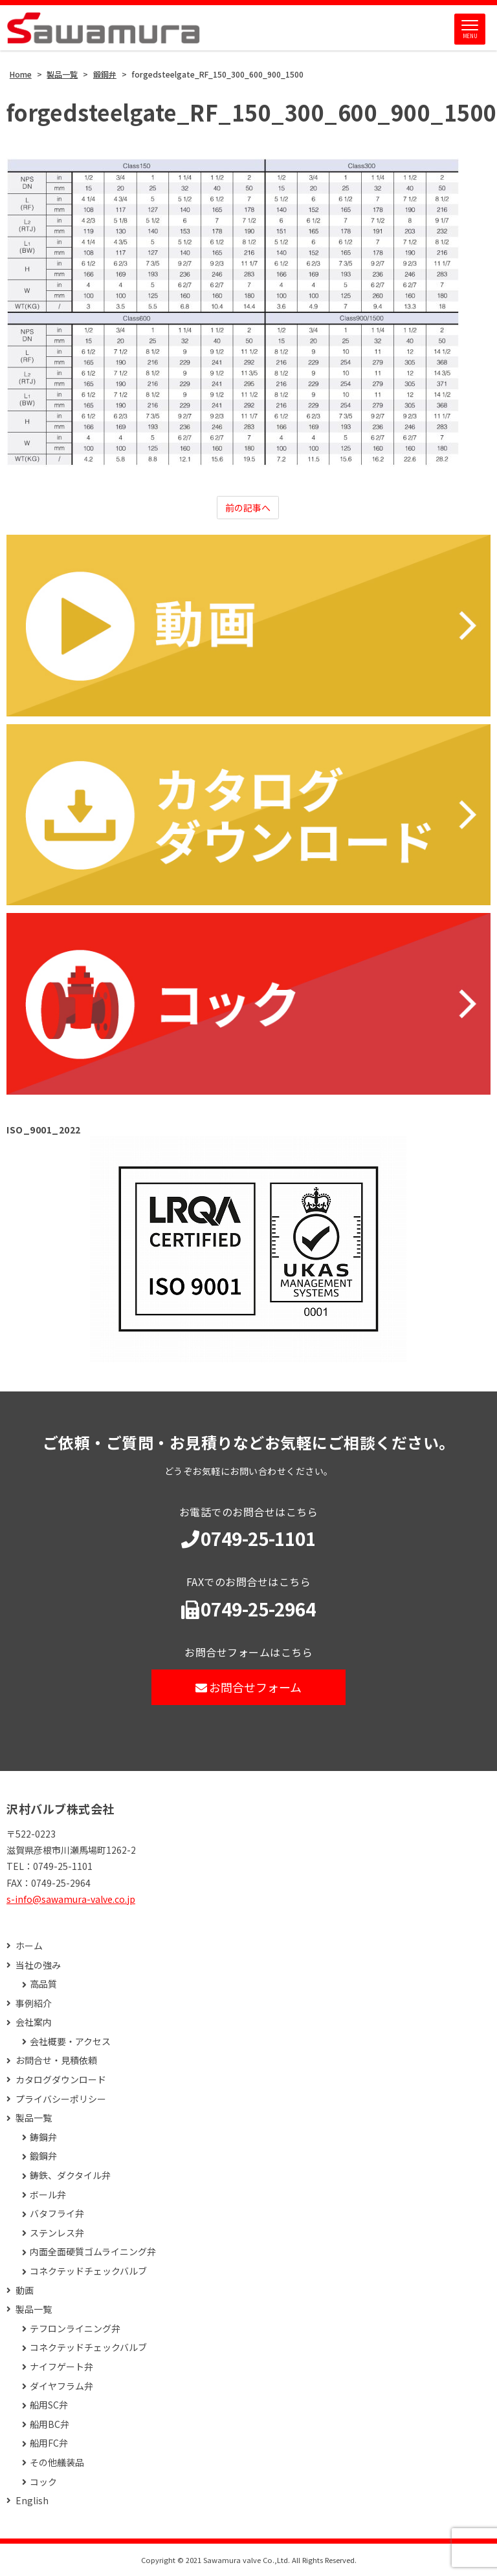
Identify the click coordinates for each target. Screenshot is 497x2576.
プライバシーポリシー (61, 2099)
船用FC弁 (49, 2443)
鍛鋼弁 (43, 2156)
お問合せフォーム (248, 1687)
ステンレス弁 (57, 2233)
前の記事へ (248, 507)
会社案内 (34, 2022)
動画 (25, 2290)
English (32, 2501)
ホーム (29, 1946)
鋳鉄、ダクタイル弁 (70, 2175)
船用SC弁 (49, 2405)
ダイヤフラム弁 (61, 2386)
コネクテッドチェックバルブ (88, 2271)
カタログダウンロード (61, 2080)
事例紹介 (34, 2003)
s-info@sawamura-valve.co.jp (70, 1899)
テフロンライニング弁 (75, 2329)
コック (43, 2482)
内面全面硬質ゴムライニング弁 (93, 2252)
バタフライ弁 (57, 2213)
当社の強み (38, 1965)
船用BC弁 (49, 2424)
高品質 (43, 1984)
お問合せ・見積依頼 (56, 2060)
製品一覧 (34, 2118)
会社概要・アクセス (70, 2041)
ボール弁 (48, 2195)
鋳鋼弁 (43, 2137)
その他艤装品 (57, 2462)
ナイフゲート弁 (61, 2367)
